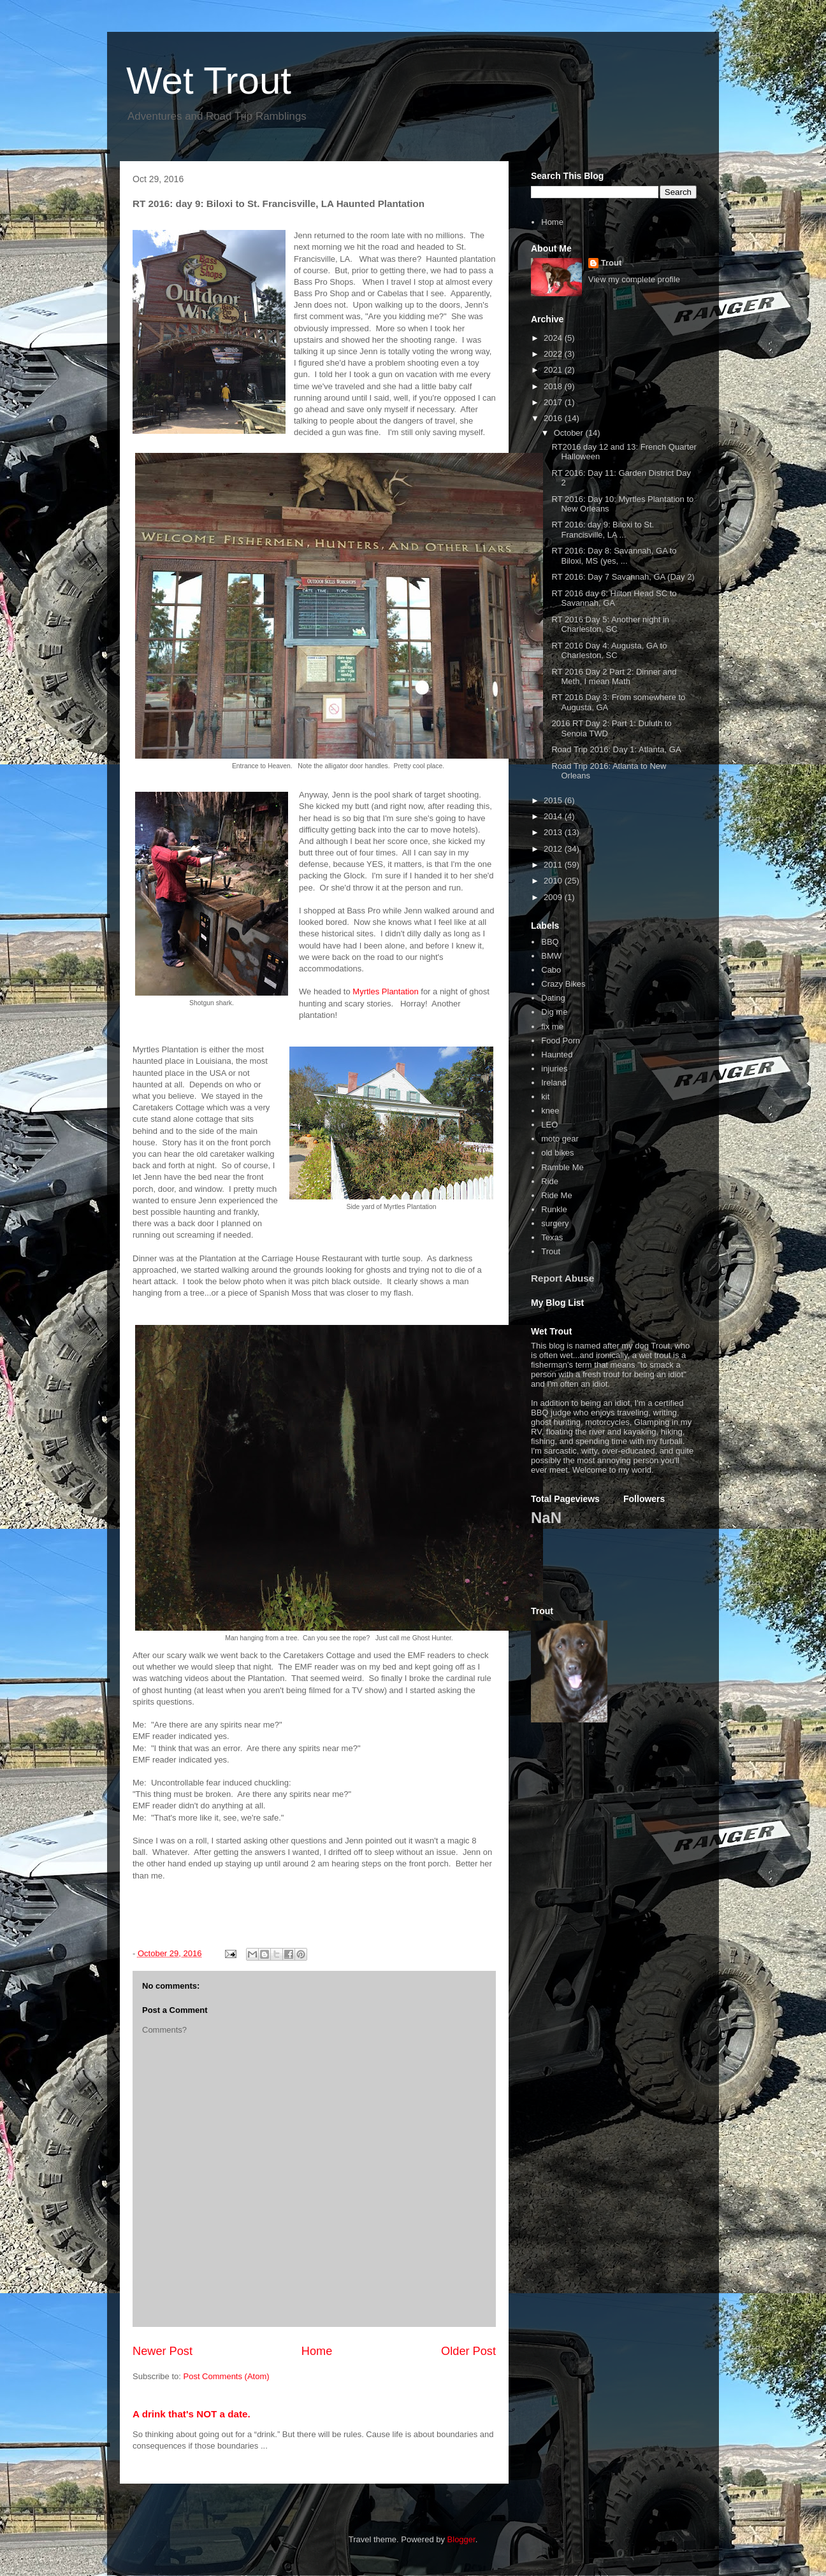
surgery (555, 1223)
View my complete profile (634, 279)
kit (545, 1096)
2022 (554, 354)
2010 (554, 880)
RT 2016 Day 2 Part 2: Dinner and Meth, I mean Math (613, 677)
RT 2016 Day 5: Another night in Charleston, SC (610, 624)
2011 (554, 864)
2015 (554, 800)
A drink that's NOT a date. (191, 2413)
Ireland (554, 1082)
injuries (554, 1068)
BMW (551, 956)
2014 (554, 816)
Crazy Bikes (563, 984)
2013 (554, 832)
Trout (611, 263)
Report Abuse (562, 1278)
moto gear (560, 1138)
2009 (554, 897)
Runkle (554, 1209)
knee (550, 1110)
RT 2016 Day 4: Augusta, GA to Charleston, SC (609, 651)
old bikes (557, 1152)
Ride (549, 1181)
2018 (554, 386)
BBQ (549, 942)
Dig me (554, 1012)
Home (317, 2351)
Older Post (468, 2351)
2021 (554, 370)
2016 (554, 418)
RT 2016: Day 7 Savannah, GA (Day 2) (622, 577)
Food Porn (560, 1040)
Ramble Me (562, 1167)
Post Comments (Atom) (227, 2376)
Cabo (551, 970)
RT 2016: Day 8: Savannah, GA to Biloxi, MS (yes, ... (613, 556)
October (570, 433)
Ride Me (556, 1195)
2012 (554, 849)
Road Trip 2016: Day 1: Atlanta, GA (616, 749)
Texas (552, 1237)
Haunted (556, 1054)
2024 (554, 338)
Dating (553, 998)
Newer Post (162, 2351)
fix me (552, 1026)
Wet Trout (208, 80)
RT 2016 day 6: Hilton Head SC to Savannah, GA (613, 598)
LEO (549, 1124)
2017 (554, 402)
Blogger (461, 2539)
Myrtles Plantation (385, 991)
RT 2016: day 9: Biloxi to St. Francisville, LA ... (602, 530)
